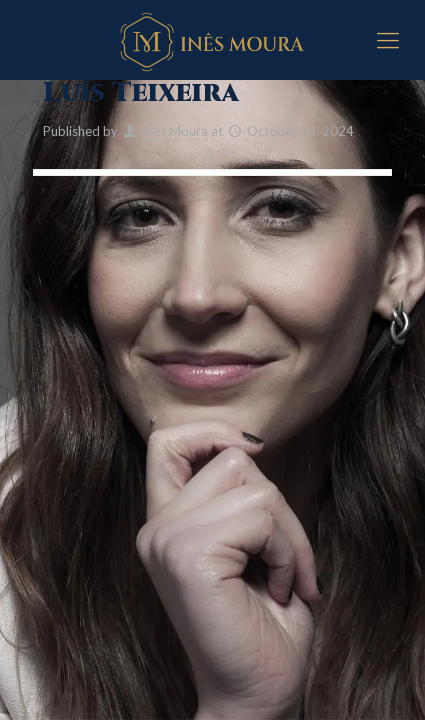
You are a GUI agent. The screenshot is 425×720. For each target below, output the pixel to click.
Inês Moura (175, 131)
